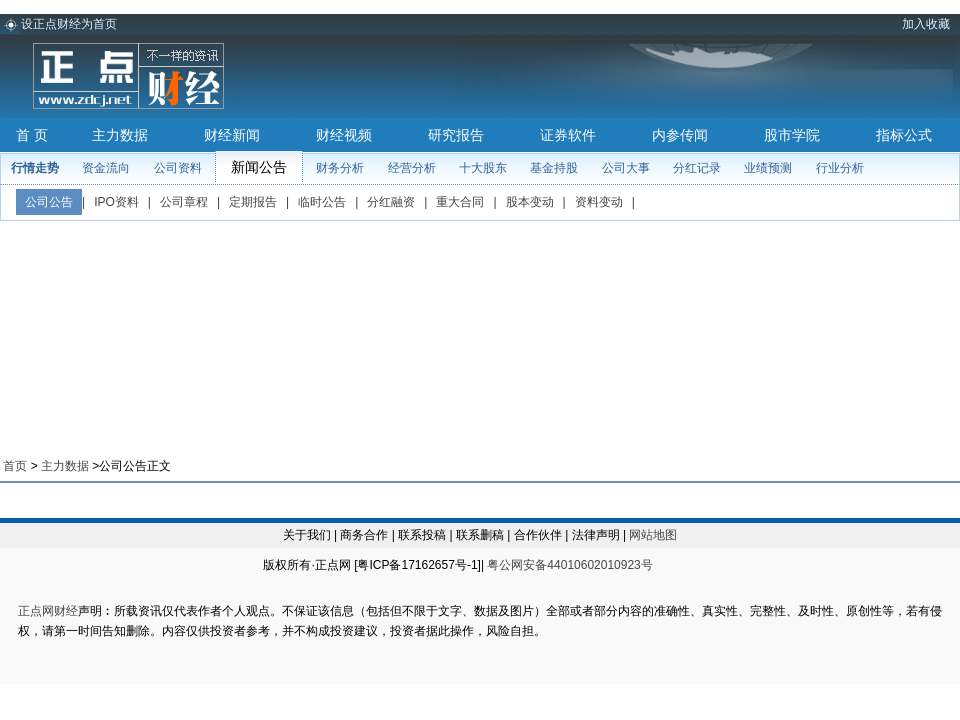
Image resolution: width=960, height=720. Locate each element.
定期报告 (253, 202)
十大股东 (483, 168)
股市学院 (792, 135)
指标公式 (904, 135)
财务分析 (340, 168)
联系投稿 (422, 535)
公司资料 (178, 168)
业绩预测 (768, 168)
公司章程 (184, 202)
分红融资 (391, 202)
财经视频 (344, 135)
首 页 (32, 135)
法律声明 (596, 535)
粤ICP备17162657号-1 (417, 565)
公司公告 (49, 202)
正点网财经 (48, 611)
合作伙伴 (538, 535)
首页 (15, 466)
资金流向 (106, 168)
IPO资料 (116, 202)
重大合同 (460, 202)
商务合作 (364, 535)
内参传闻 (680, 135)
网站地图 (653, 535)
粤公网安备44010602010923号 (569, 565)
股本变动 (530, 202)
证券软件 (568, 135)
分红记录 (697, 168)
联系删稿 (480, 535)
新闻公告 (259, 167)
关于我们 (307, 535)
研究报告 (456, 135)
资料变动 (599, 202)
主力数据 (120, 135)
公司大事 (626, 168)
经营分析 (412, 168)
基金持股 (554, 168)
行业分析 (840, 168)
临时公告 (322, 202)
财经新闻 (232, 135)
